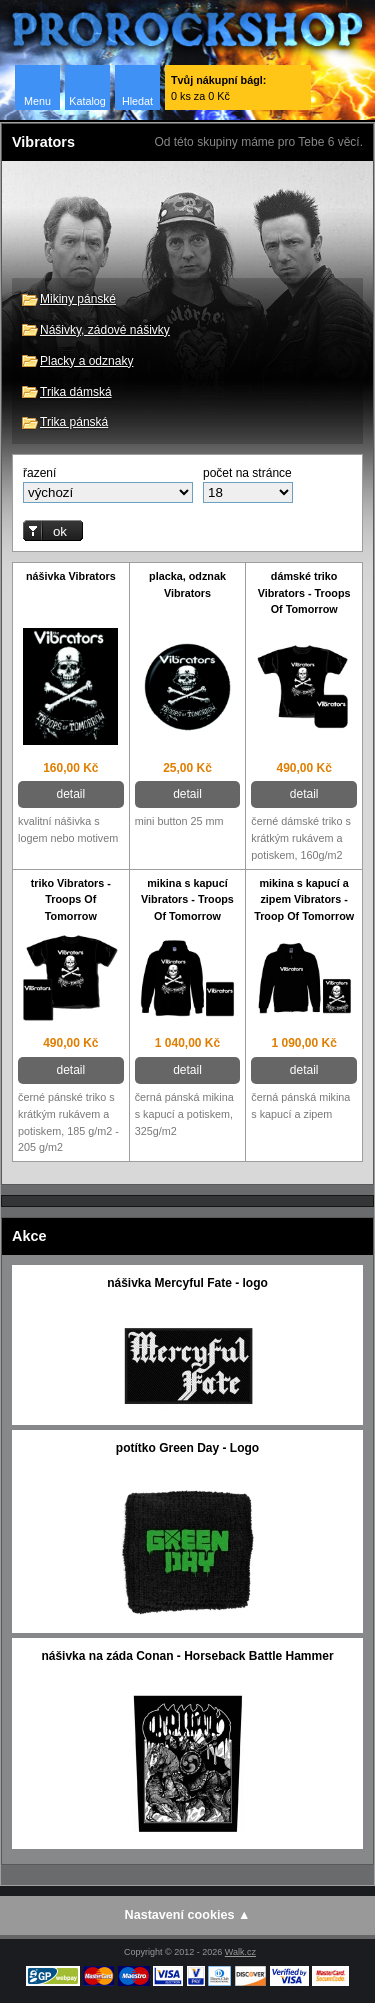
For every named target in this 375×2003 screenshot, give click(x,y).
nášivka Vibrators (71, 576)
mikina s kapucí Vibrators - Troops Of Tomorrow (187, 900)
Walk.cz (240, 1952)
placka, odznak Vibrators (187, 584)
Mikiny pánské (78, 299)
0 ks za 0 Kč (218, 88)
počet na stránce (247, 473)
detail (70, 794)
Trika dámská (76, 392)
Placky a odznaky (86, 361)
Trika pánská (74, 422)
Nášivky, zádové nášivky (105, 330)
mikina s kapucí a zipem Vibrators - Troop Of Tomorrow (304, 900)
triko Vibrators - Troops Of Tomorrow (71, 900)
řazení (39, 473)
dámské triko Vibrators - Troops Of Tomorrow (304, 593)
